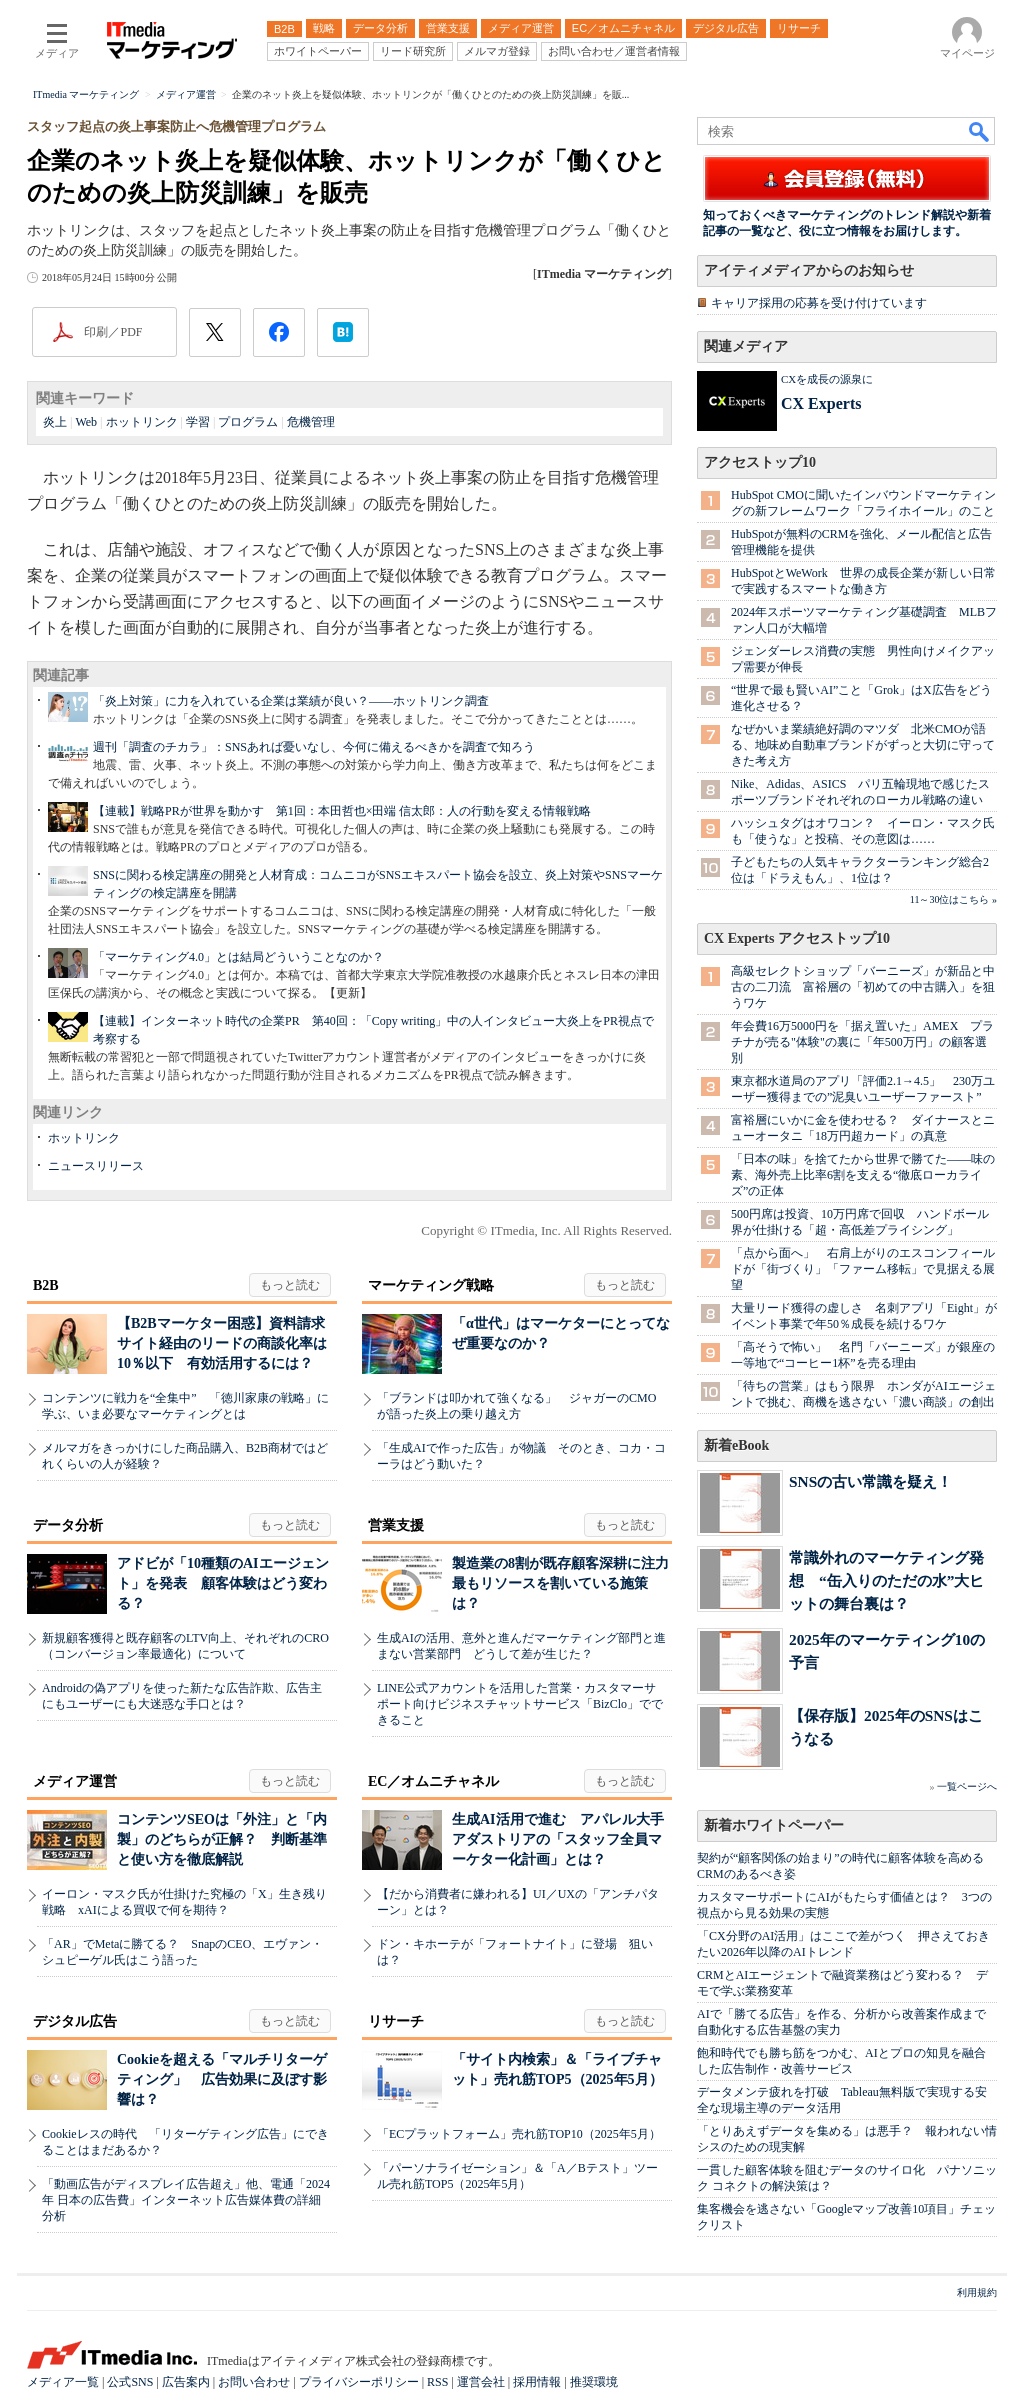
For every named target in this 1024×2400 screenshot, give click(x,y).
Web (86, 422)
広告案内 (186, 2382)
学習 (198, 422)
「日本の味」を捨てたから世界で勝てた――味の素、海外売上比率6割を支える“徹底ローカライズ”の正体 (863, 1175)
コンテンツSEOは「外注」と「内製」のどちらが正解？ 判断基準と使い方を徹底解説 (222, 1839)
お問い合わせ (254, 2382)
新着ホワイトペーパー (774, 1825)
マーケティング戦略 (431, 1285)
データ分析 (68, 1525)
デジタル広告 (75, 2021)
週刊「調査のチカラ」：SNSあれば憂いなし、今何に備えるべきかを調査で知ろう (314, 747)
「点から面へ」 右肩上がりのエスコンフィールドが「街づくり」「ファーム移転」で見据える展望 (863, 1269)
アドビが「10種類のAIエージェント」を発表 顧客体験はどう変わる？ (223, 1583)
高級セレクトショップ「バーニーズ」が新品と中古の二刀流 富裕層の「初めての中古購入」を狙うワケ (863, 987)
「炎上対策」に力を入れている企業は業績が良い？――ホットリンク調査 (291, 701)
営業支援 (396, 1525)
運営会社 (481, 2382)
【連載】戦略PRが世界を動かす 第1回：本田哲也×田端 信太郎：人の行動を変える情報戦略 (342, 811)
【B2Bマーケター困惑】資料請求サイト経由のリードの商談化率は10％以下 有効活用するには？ (222, 1343)
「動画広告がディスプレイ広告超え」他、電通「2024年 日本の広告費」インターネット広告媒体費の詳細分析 (186, 2200)
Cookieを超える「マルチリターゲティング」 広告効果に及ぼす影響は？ (222, 2079)
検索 (980, 131)
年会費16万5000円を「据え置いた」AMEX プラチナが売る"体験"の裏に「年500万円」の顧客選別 (862, 1042)
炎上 (55, 422)
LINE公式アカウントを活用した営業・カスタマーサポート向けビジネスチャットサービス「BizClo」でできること (520, 1704)
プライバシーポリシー (359, 2382)
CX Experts (821, 403)
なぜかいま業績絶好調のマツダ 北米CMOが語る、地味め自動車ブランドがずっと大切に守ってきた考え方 (863, 745)
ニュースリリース (96, 1166)
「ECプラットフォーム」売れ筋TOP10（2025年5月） (519, 2134)
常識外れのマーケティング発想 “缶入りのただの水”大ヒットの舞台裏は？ (886, 1580)
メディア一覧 (63, 2382)
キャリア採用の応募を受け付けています (819, 303)
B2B (46, 1285)
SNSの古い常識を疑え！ (870, 1481)
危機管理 (311, 422)
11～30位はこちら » (953, 899)
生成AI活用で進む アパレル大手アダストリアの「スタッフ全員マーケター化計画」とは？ (558, 1839)
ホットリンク (142, 422)
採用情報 (537, 2382)
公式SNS (130, 2382)
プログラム (248, 422)
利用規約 (977, 2292)
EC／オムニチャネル (433, 1781)
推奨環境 (594, 2382)
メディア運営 (75, 1781)
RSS (437, 2382)
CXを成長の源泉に (827, 379)
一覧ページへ (967, 1786)
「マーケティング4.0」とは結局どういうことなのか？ (238, 957)
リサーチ (396, 2021)
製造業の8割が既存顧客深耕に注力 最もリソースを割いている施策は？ (567, 1583)
